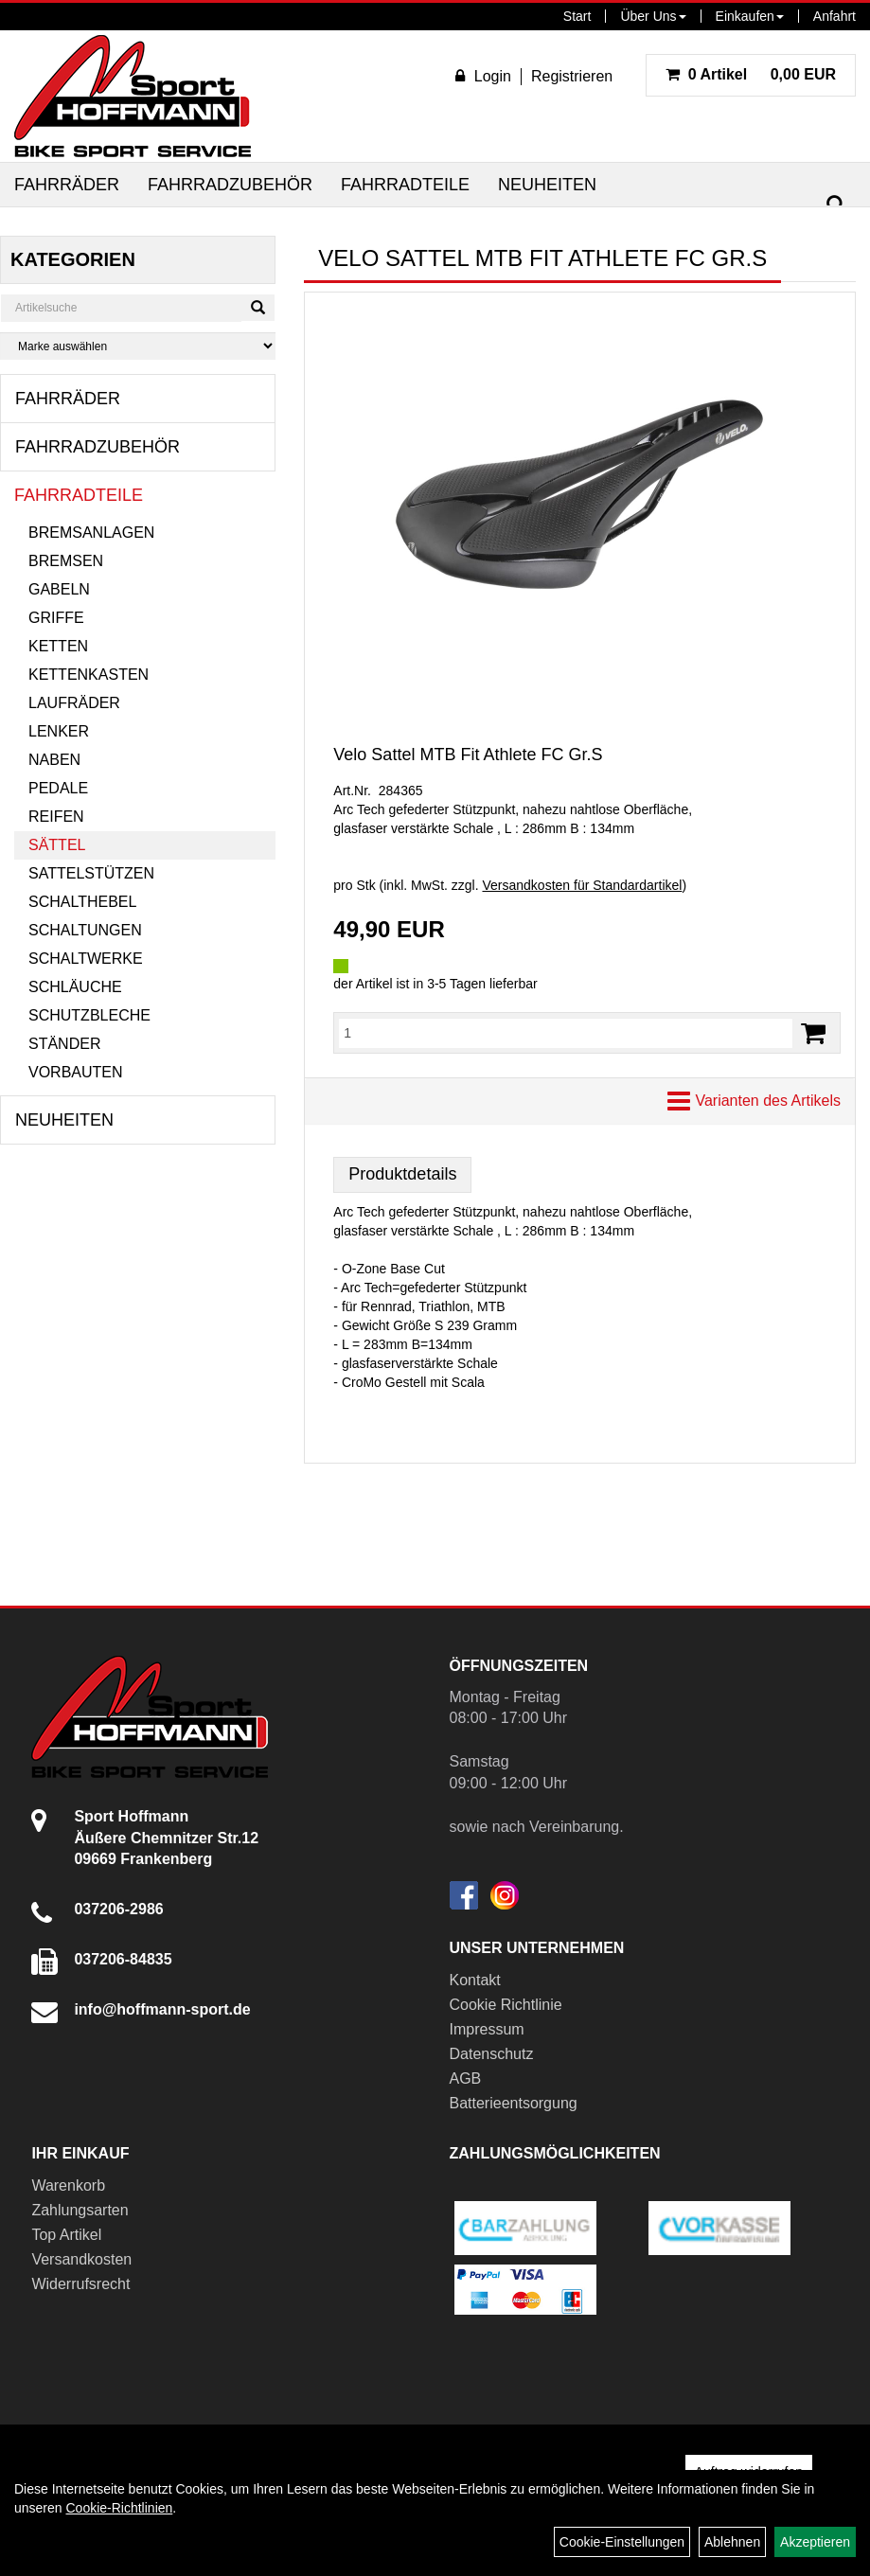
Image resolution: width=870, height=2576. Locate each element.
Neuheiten (547, 184)
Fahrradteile (405, 184)
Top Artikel (66, 2235)
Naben (54, 760)
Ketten (58, 646)
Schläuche (75, 987)
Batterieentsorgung (513, 2103)
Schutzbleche (89, 1015)
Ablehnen (732, 2541)
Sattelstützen (91, 873)
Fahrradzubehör (230, 184)
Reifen (56, 816)
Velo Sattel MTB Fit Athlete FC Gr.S (467, 754)
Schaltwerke (85, 958)
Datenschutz (492, 2054)
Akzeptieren (815, 2541)
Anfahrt (834, 16)
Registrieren (572, 76)
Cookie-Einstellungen (621, 2541)
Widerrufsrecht (80, 2284)
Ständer (64, 1044)
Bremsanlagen (91, 532)
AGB (466, 2078)
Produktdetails (402, 1173)
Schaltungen (85, 930)
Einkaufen (750, 16)
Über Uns (652, 16)
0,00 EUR (751, 74)
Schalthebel (82, 902)
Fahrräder (66, 184)
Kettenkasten (88, 674)
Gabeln (59, 589)
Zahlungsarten (79, 2210)
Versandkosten (81, 2259)
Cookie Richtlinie (506, 2005)
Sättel (56, 845)
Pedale (58, 788)
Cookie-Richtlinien (118, 2507)
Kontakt (475, 1980)
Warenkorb (68, 2185)
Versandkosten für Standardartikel (582, 885)
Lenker (58, 731)
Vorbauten (75, 1072)
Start (577, 16)
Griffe (56, 618)
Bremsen (65, 561)
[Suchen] (836, 205)
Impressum (487, 2029)
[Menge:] (565, 1033)
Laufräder (74, 703)
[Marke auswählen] (137, 346)
